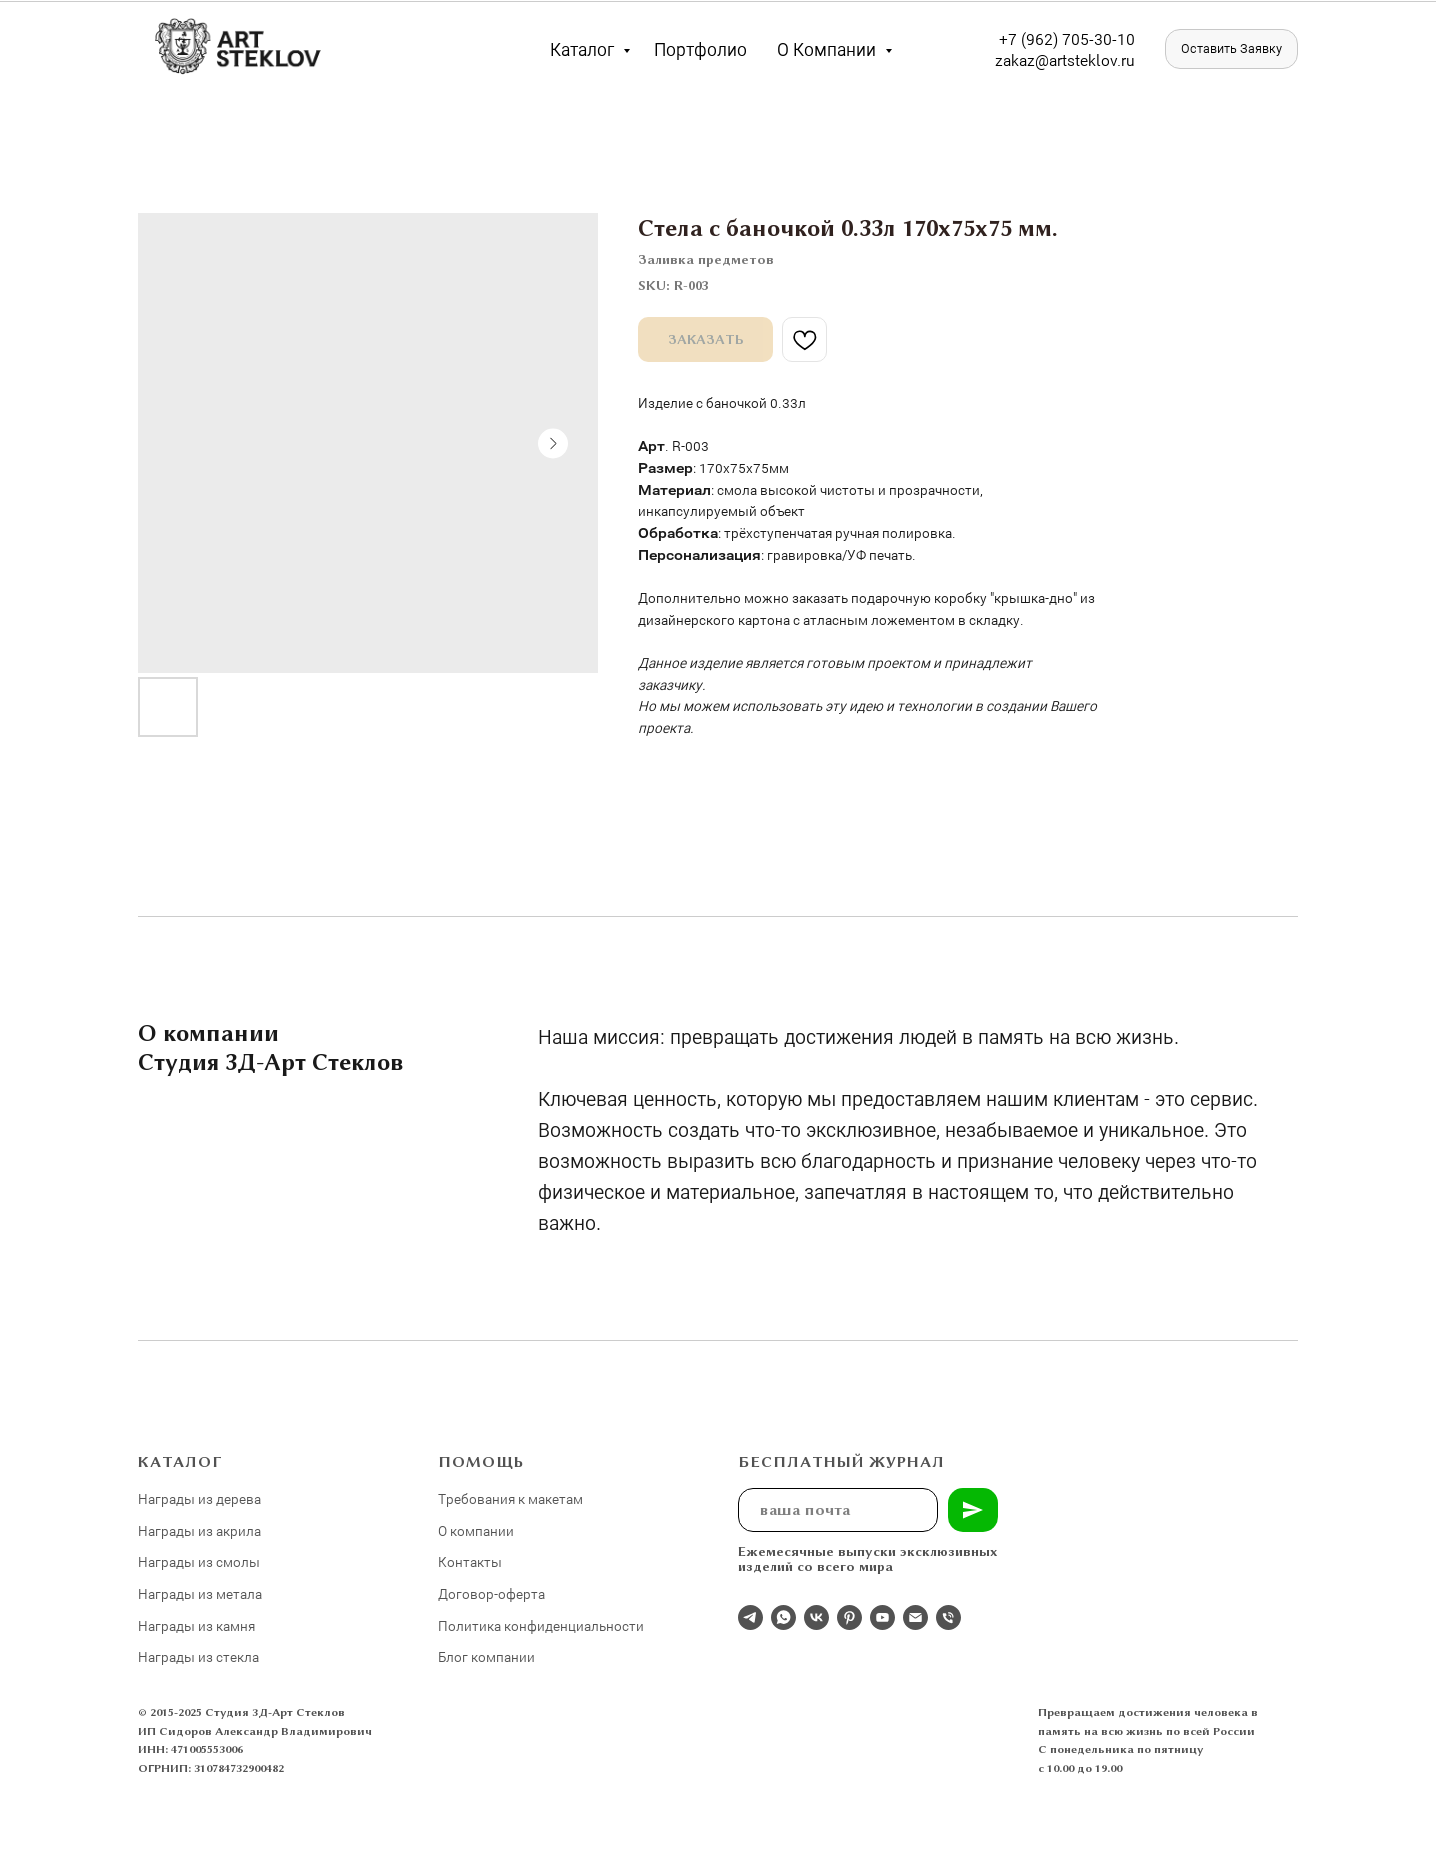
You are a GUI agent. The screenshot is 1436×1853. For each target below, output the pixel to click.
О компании (828, 49)
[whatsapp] (783, 1617)
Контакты (470, 1561)
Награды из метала (200, 1593)
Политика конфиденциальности (541, 1625)
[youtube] (882, 1617)
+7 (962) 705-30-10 (1067, 38)
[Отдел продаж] (750, 1617)
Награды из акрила (199, 1530)
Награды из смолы (199, 1561)
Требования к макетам (510, 1498)
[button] (1231, 49)
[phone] (948, 1617)
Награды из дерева (199, 1498)
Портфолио (700, 49)
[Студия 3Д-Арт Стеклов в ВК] (816, 1617)
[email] (915, 1617)
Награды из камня (196, 1625)
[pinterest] (849, 1617)
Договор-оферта (491, 1593)
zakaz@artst (1037, 59)
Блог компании (486, 1656)
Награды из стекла (198, 1656)
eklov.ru (1107, 59)
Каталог (584, 49)
